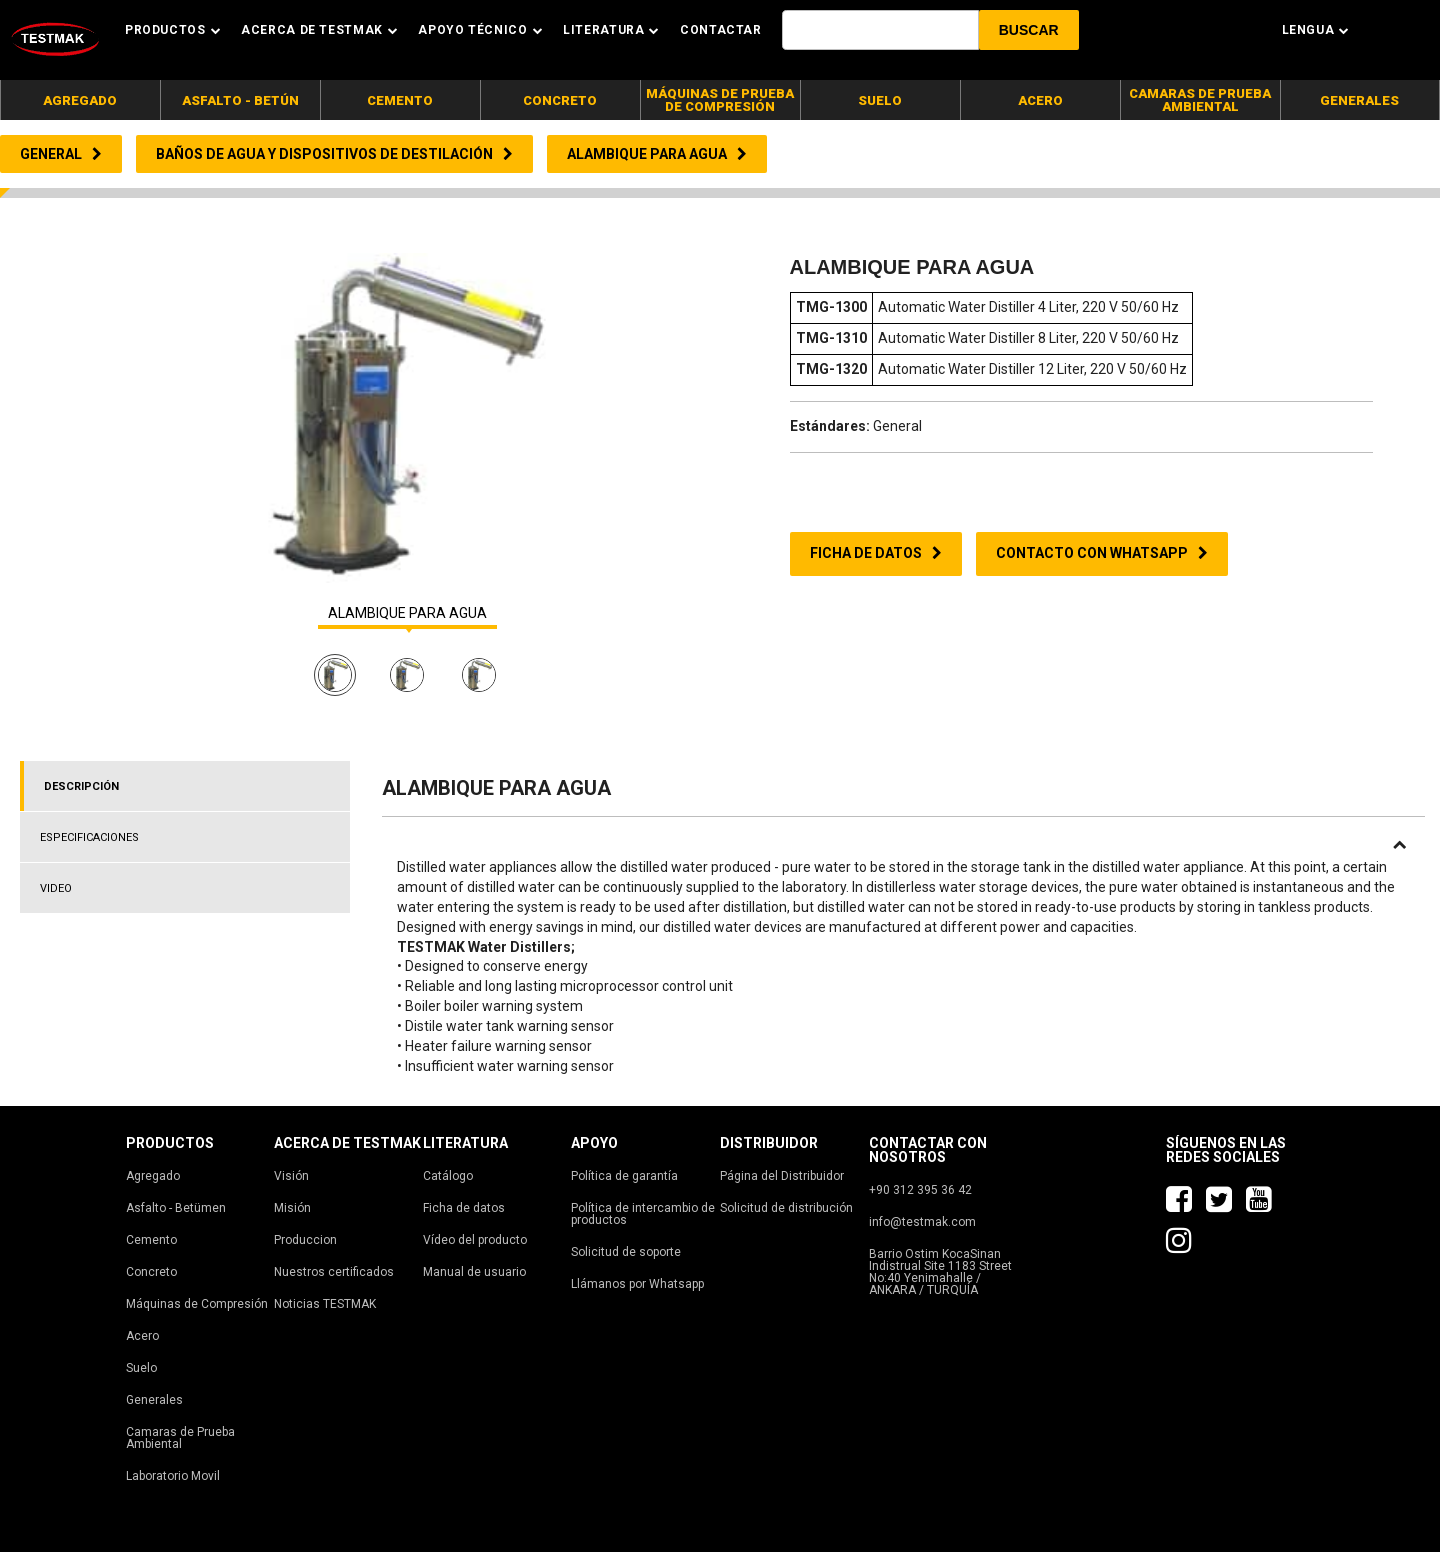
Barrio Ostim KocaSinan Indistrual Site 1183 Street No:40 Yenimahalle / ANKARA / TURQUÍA (940, 1272)
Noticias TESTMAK (325, 1304)
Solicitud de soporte (626, 1252)
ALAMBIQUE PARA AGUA (407, 613)
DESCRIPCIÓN (81, 786)
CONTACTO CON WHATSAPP (1102, 553)
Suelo (141, 1368)
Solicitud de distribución (786, 1208)
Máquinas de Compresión (197, 1304)
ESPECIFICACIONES (89, 837)
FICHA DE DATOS (876, 553)
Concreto (151, 1272)
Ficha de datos (464, 1208)
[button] (1029, 30)
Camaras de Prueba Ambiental (180, 1438)
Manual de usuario (474, 1272)
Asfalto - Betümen (176, 1208)
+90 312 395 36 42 (920, 1190)
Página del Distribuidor (782, 1176)
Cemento (151, 1240)
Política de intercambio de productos (643, 1214)
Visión (291, 1176)
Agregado (153, 1176)
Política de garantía (624, 1176)
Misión (292, 1208)
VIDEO (56, 888)
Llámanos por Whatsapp (637, 1284)
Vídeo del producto (475, 1240)
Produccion (305, 1240)
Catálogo (448, 1176)
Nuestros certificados (334, 1272)
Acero (142, 1336)
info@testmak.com (922, 1222)
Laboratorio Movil (173, 1476)
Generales (154, 1400)
